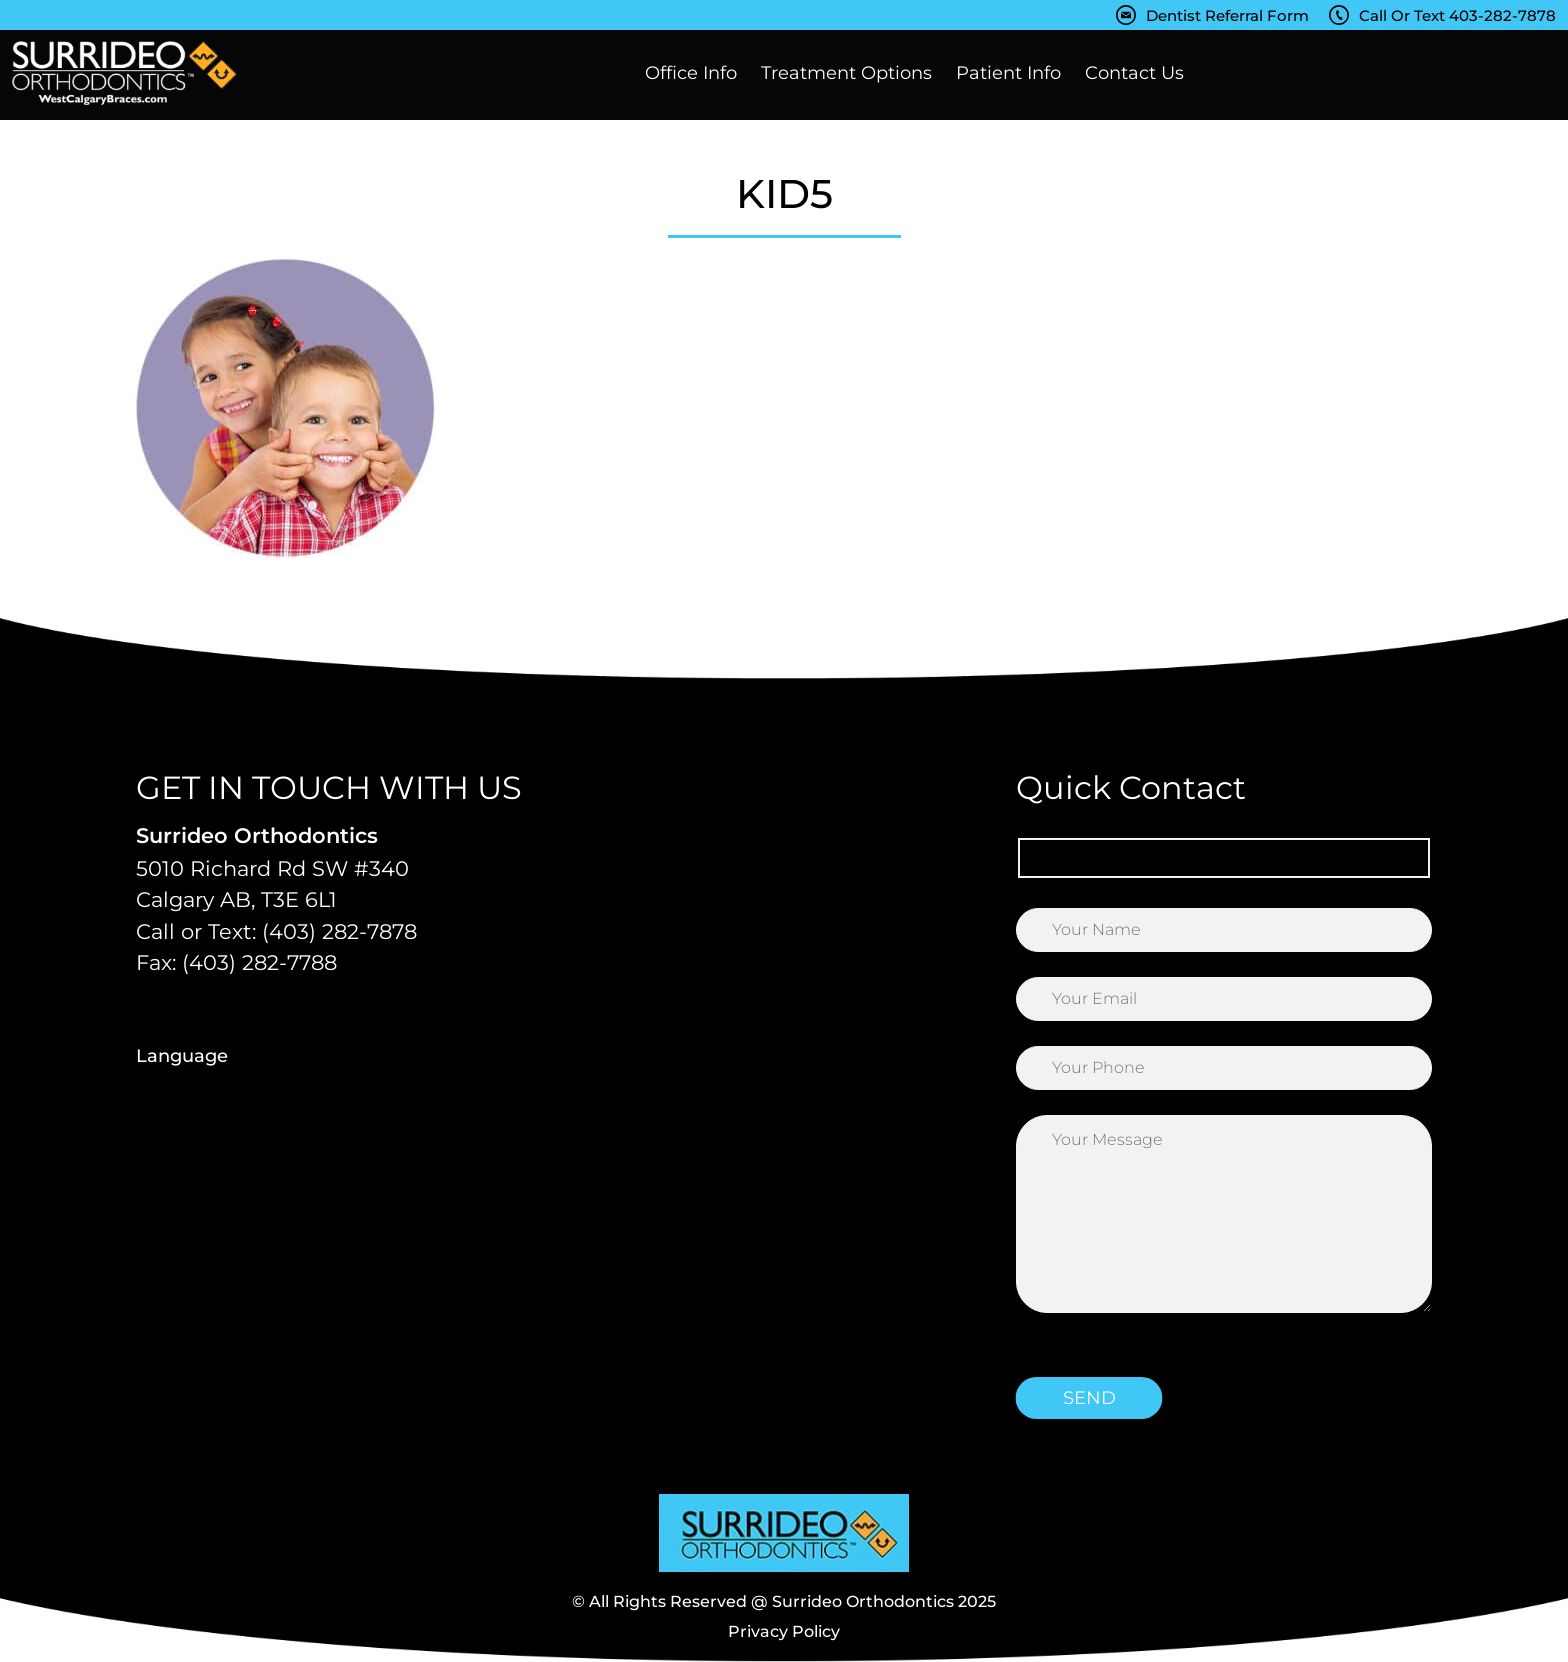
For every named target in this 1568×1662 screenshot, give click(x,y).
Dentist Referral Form (1227, 15)
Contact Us (1134, 73)
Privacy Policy (784, 1631)
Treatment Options (846, 73)
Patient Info (1008, 73)
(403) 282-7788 (259, 962)
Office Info (691, 73)
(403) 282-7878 (339, 931)
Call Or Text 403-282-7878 (1457, 15)
